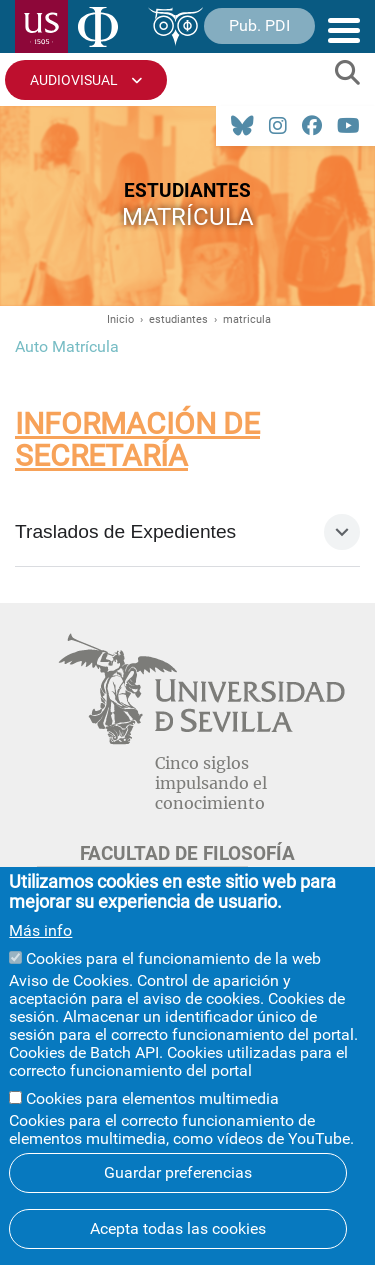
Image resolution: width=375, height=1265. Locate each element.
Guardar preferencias (178, 1172)
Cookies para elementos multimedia (152, 1098)
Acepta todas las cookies (178, 1228)
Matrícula (85, 346)
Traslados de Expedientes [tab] (125, 531)
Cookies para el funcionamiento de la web (173, 958)
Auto (33, 346)
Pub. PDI (259, 25)
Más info (40, 931)
